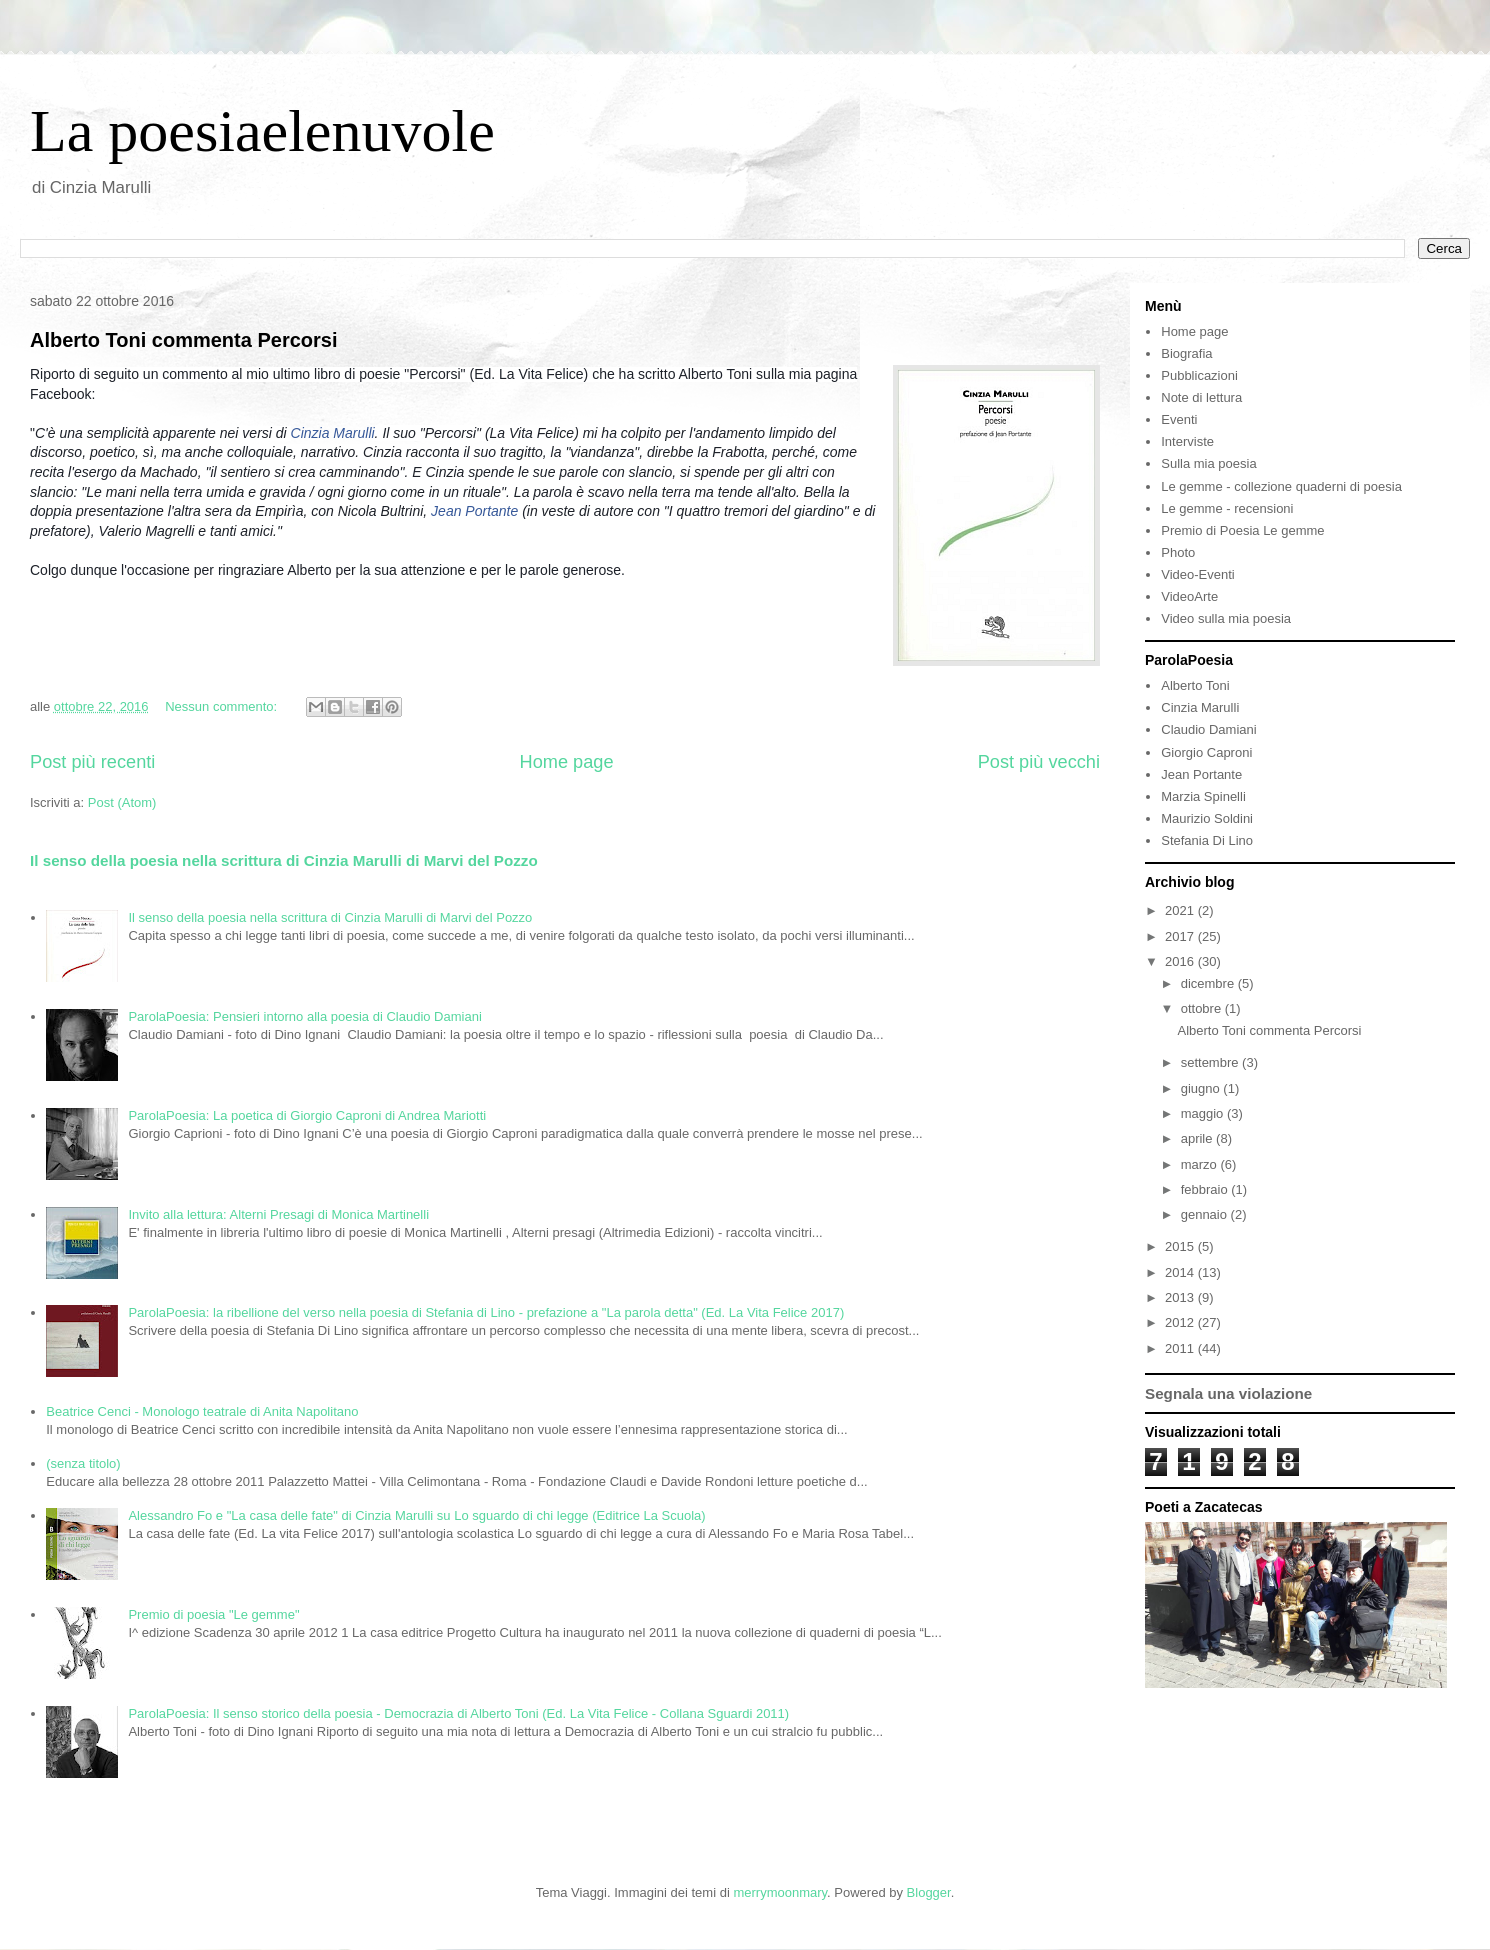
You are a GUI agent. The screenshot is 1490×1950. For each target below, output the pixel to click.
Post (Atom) (122, 802)
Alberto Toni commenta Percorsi (183, 340)
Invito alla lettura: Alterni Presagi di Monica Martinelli (278, 1214)
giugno (1202, 1088)
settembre (1211, 1062)
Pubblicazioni (1199, 375)
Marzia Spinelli (1203, 796)
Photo (1178, 552)
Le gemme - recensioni (1227, 508)
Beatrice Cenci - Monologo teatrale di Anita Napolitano (202, 1411)
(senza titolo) (83, 1463)
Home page (567, 762)
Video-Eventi (1197, 574)
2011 (1181, 1348)
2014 (1181, 1272)
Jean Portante (474, 511)
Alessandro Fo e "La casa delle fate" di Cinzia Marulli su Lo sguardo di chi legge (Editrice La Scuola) (416, 1515)
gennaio (1206, 1214)
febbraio (1206, 1189)
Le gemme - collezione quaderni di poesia (1281, 486)
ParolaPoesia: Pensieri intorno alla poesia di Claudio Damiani (304, 1016)
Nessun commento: (223, 706)
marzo (1201, 1164)
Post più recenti (92, 762)
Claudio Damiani (1208, 729)
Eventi (1179, 419)
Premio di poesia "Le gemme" (213, 1614)
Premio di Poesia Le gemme (1242, 530)
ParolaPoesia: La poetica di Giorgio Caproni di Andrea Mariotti (307, 1115)
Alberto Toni (1195, 685)
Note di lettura (1201, 397)
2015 (1181, 1246)
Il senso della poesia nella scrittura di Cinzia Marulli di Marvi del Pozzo (284, 860)
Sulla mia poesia (1208, 463)
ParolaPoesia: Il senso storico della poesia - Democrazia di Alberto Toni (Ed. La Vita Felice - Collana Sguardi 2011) (458, 1713)
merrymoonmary (780, 1892)
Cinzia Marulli (333, 433)
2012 (1181, 1322)
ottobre (1203, 1008)
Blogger (929, 1892)
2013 (1181, 1297)
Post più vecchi (1039, 762)
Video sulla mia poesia (1226, 618)
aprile (1198, 1138)
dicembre (1209, 983)
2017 (1181, 936)
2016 (1181, 961)
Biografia (1186, 353)
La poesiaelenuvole (262, 131)
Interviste (1187, 441)
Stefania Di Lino (1207, 840)
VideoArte (1189, 596)
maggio (1204, 1113)
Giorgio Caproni (1206, 752)
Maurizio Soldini (1207, 818)
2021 (1181, 910)
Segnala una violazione (1228, 1393)
